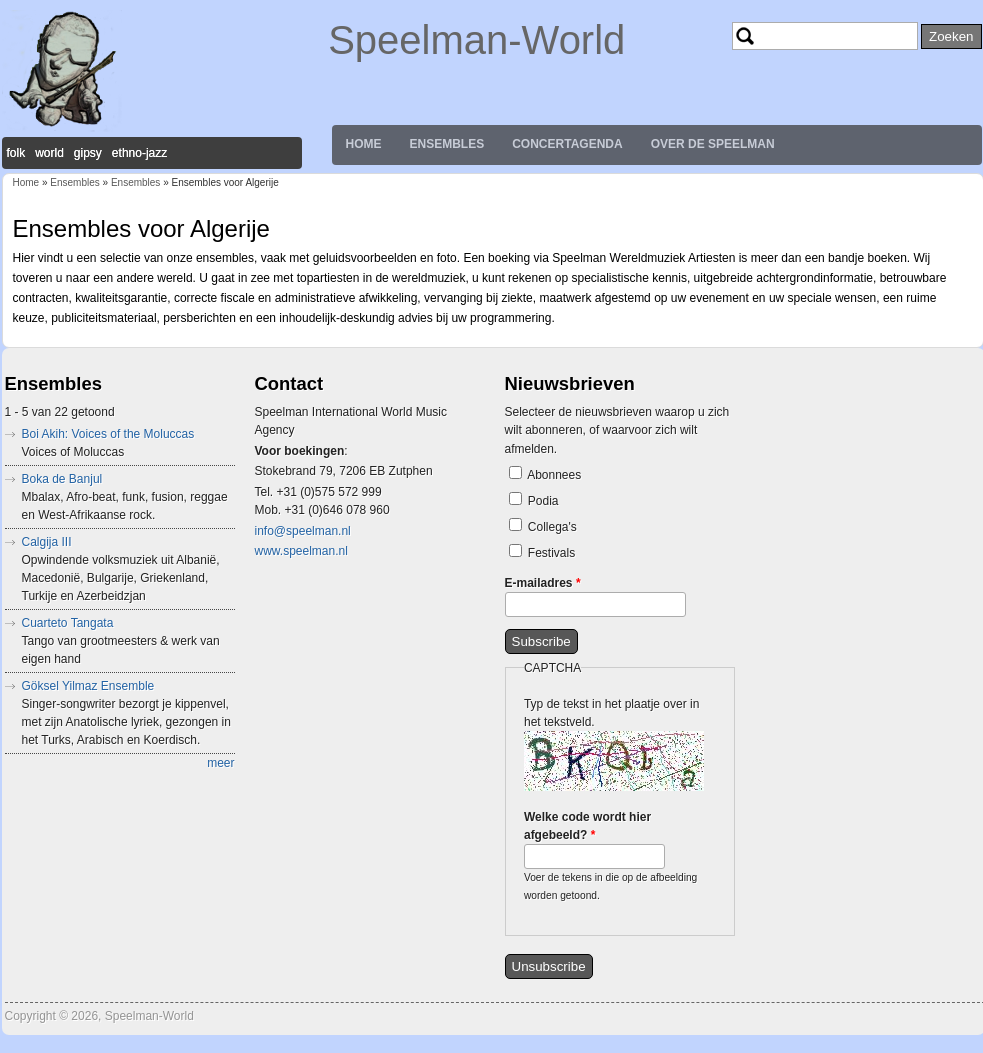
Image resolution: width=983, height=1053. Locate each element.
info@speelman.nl (303, 531)
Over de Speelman (713, 144)
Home (364, 144)
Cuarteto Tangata (68, 623)
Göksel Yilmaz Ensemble (88, 686)
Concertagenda (567, 144)
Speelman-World (476, 40)
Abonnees (554, 475)
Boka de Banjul (62, 479)
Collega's (552, 527)
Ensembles (447, 144)
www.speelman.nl (301, 551)
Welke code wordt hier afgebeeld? (587, 826)
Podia (543, 501)
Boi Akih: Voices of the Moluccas (108, 434)
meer (220, 763)
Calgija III (47, 542)
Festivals (551, 553)
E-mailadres (543, 583)
